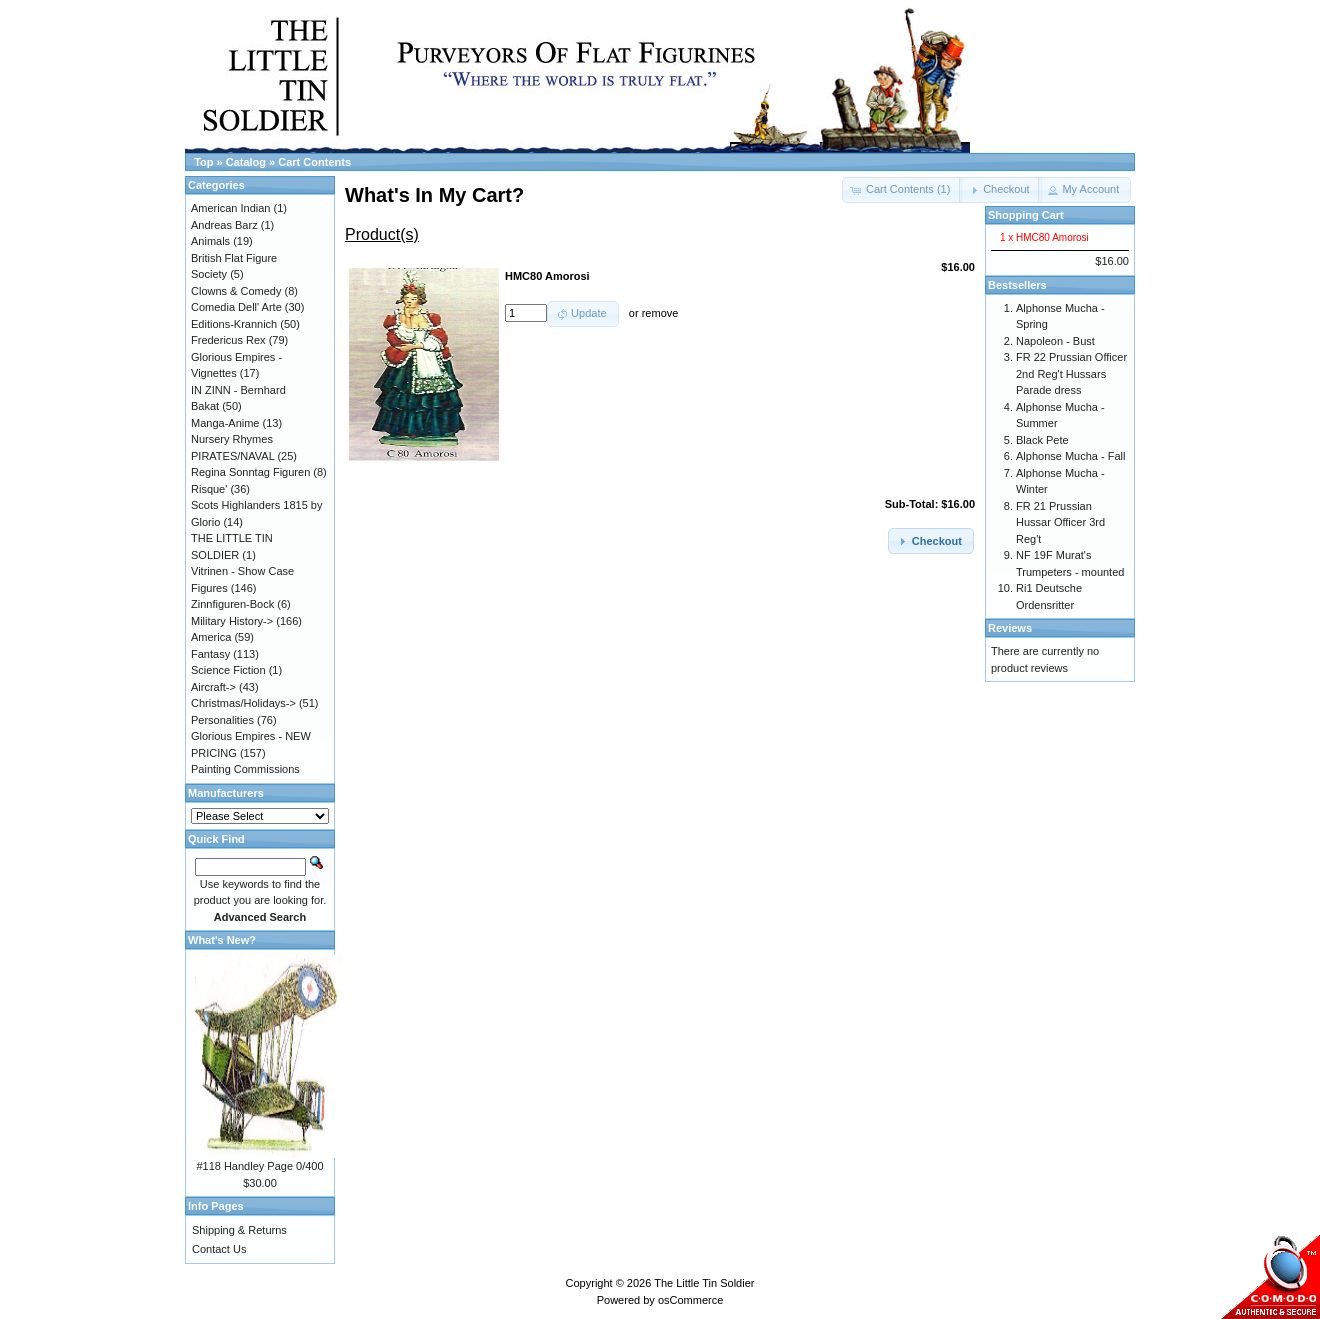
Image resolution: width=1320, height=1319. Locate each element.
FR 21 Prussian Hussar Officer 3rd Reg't (1060, 522)
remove (660, 313)
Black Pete (1042, 440)
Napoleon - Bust (1055, 341)
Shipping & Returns (239, 1230)
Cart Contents (314, 162)
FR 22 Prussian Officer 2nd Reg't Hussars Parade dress (1071, 373)
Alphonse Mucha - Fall (1070, 456)
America (211, 637)
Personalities (222, 720)
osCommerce (690, 1300)
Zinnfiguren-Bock (232, 604)
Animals (210, 241)
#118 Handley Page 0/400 (259, 1166)
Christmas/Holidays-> (243, 703)
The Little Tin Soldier (704, 1283)
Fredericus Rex (228, 340)
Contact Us (219, 1249)
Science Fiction (228, 670)
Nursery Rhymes (232, 439)
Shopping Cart (1026, 215)
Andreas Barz (224, 225)
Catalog (246, 162)
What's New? (222, 940)
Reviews (1010, 628)
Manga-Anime (225, 423)
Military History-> (232, 621)
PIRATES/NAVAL (232, 456)
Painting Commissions (245, 769)
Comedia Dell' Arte (236, 307)
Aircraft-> (213, 687)
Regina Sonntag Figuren (250, 472)
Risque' (209, 489)
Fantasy (210, 654)
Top (203, 162)
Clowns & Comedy (236, 291)
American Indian (231, 208)
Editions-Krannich (234, 324)
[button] (1000, 190)
